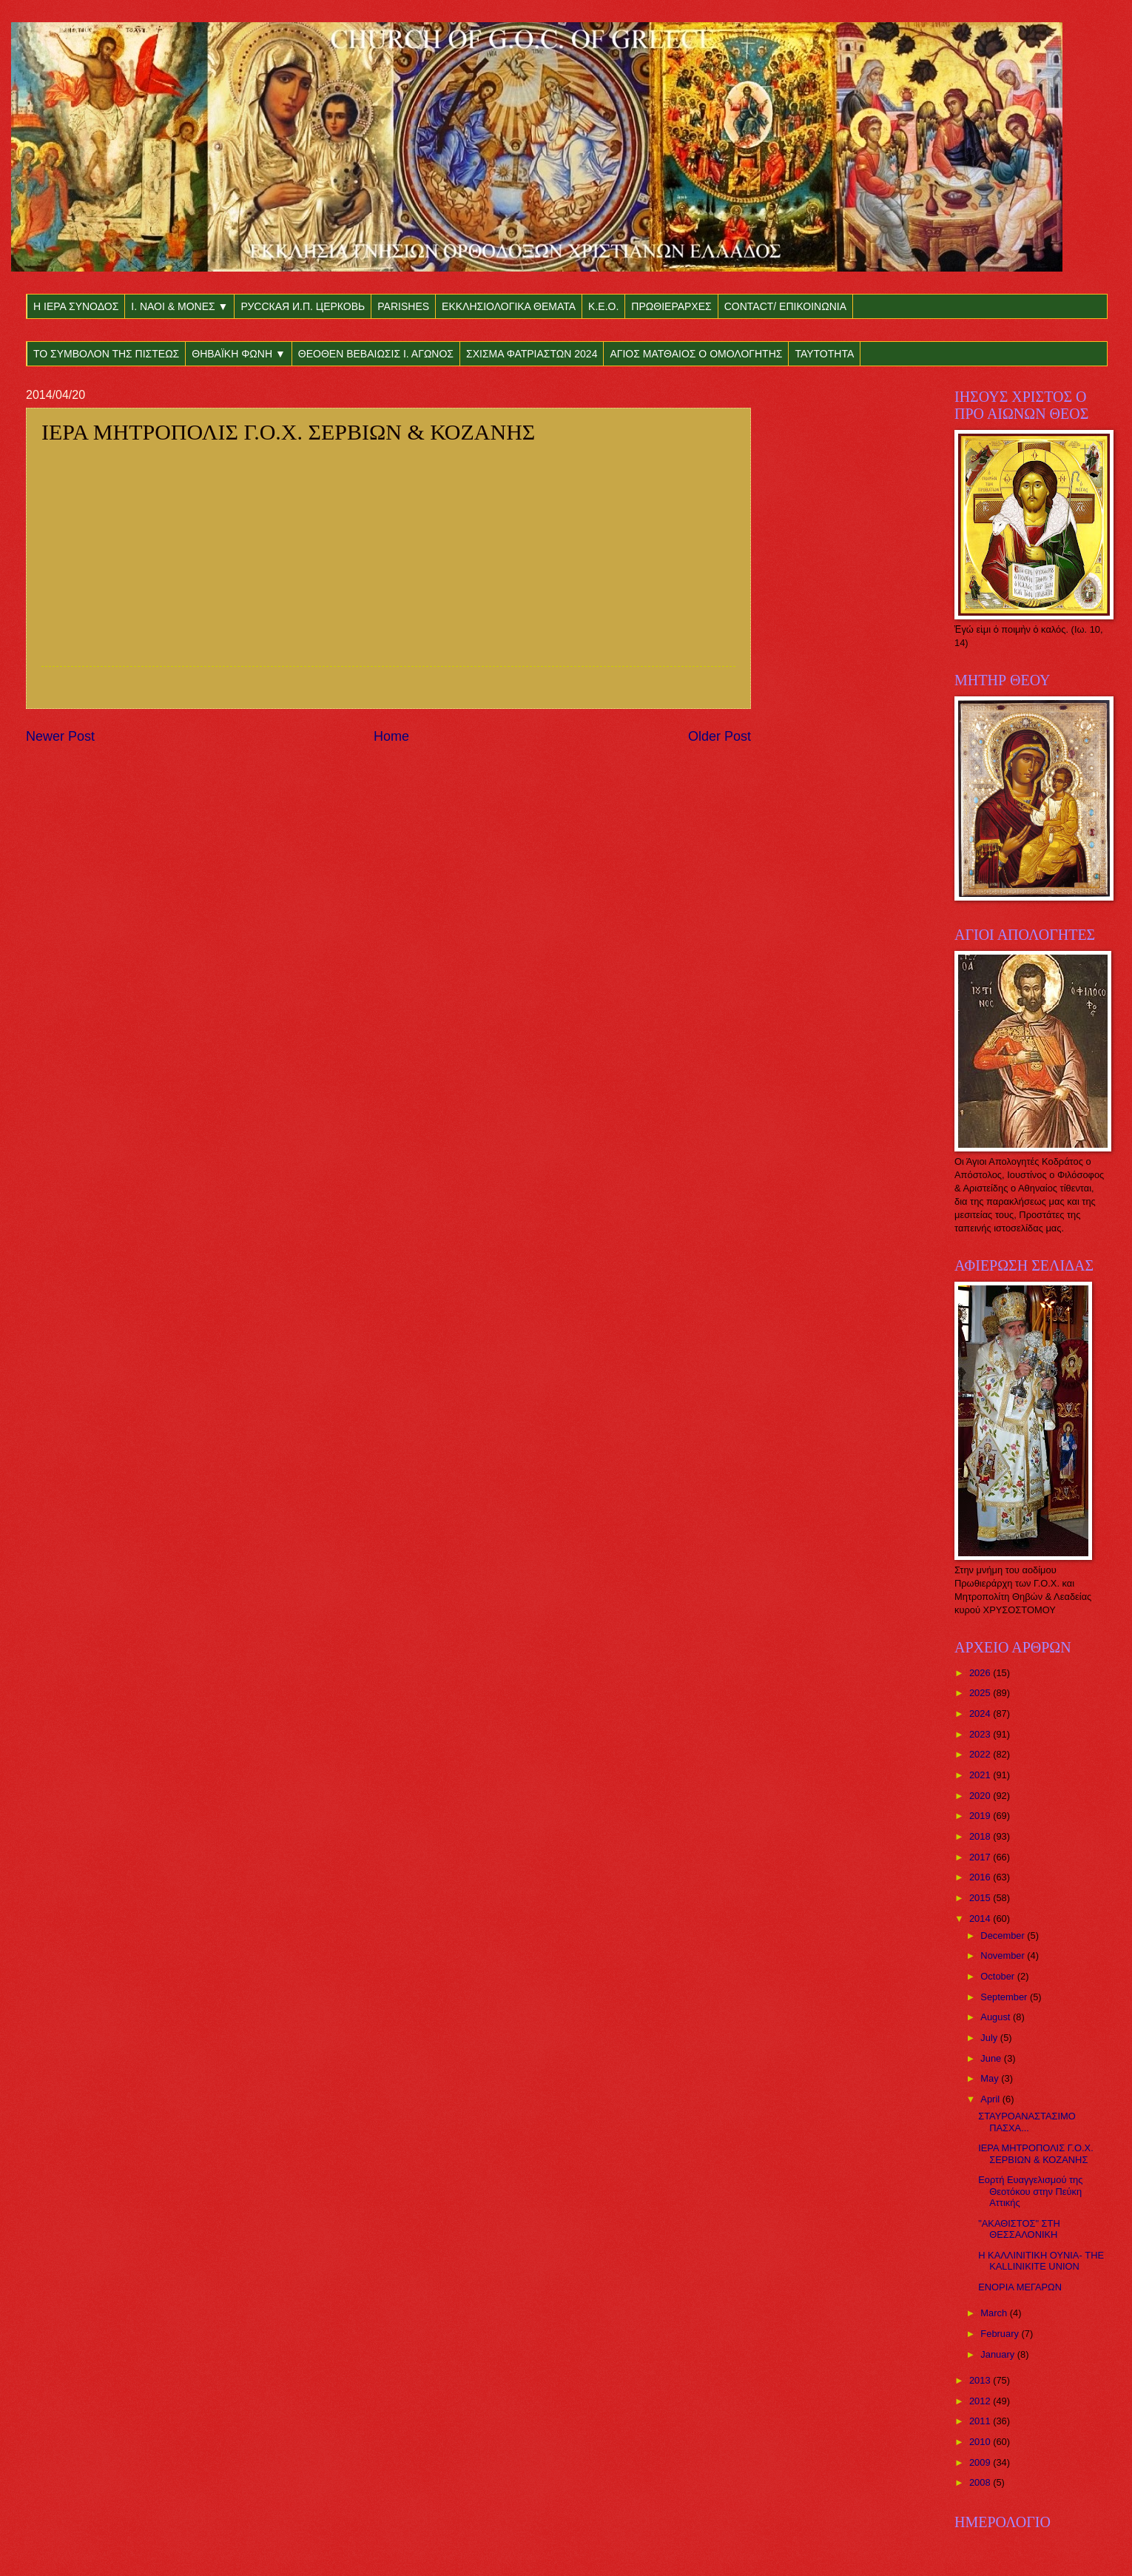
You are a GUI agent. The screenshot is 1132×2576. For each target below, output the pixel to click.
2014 (981, 1918)
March (994, 2312)
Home (391, 736)
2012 (981, 2401)
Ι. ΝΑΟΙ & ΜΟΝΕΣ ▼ (179, 306)
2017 (981, 1857)
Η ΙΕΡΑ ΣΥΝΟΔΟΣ (75, 306)
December (1003, 1935)
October (998, 1976)
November (1003, 1955)
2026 (981, 1672)
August (996, 2016)
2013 (981, 2380)
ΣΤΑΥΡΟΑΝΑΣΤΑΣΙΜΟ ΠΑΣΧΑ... (1027, 2122)
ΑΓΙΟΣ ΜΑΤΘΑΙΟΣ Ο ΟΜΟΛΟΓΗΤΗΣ (696, 354)
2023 (981, 1734)
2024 (981, 1713)
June (992, 2058)
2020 (981, 1795)
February (1000, 2333)
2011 (981, 2421)
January (998, 2354)
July (990, 2037)
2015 (981, 1897)
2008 (981, 2482)
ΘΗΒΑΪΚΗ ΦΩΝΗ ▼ (239, 354)
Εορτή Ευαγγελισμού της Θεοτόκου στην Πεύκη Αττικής (1030, 2191)
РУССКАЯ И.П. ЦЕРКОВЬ (302, 306)
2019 (981, 1815)
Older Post (719, 736)
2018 (981, 1836)
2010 (981, 2441)
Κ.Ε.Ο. (603, 306)
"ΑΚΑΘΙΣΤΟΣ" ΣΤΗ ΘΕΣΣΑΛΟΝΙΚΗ (1019, 2229)
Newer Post (60, 736)
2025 (981, 1692)
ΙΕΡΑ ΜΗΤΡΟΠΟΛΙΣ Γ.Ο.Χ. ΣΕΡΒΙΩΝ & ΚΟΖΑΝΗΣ (1036, 2153)
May (990, 2078)
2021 (981, 1774)
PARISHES (403, 306)
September (1005, 1996)
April (991, 2099)
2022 (981, 1754)
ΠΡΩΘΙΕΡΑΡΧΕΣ (671, 306)
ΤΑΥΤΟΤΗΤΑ (824, 354)
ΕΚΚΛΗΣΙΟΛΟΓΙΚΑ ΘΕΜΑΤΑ (509, 306)
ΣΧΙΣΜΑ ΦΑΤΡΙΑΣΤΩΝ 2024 (531, 354)
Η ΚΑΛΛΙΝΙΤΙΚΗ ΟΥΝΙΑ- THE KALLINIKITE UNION (1041, 2261)
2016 (981, 1877)
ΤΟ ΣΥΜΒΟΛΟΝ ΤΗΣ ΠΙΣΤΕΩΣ (106, 354)
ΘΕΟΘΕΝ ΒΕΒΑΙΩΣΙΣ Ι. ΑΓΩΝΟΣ (376, 354)
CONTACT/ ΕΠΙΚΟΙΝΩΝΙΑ (785, 306)
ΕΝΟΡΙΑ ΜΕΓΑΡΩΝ (1020, 2287)
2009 (981, 2462)
